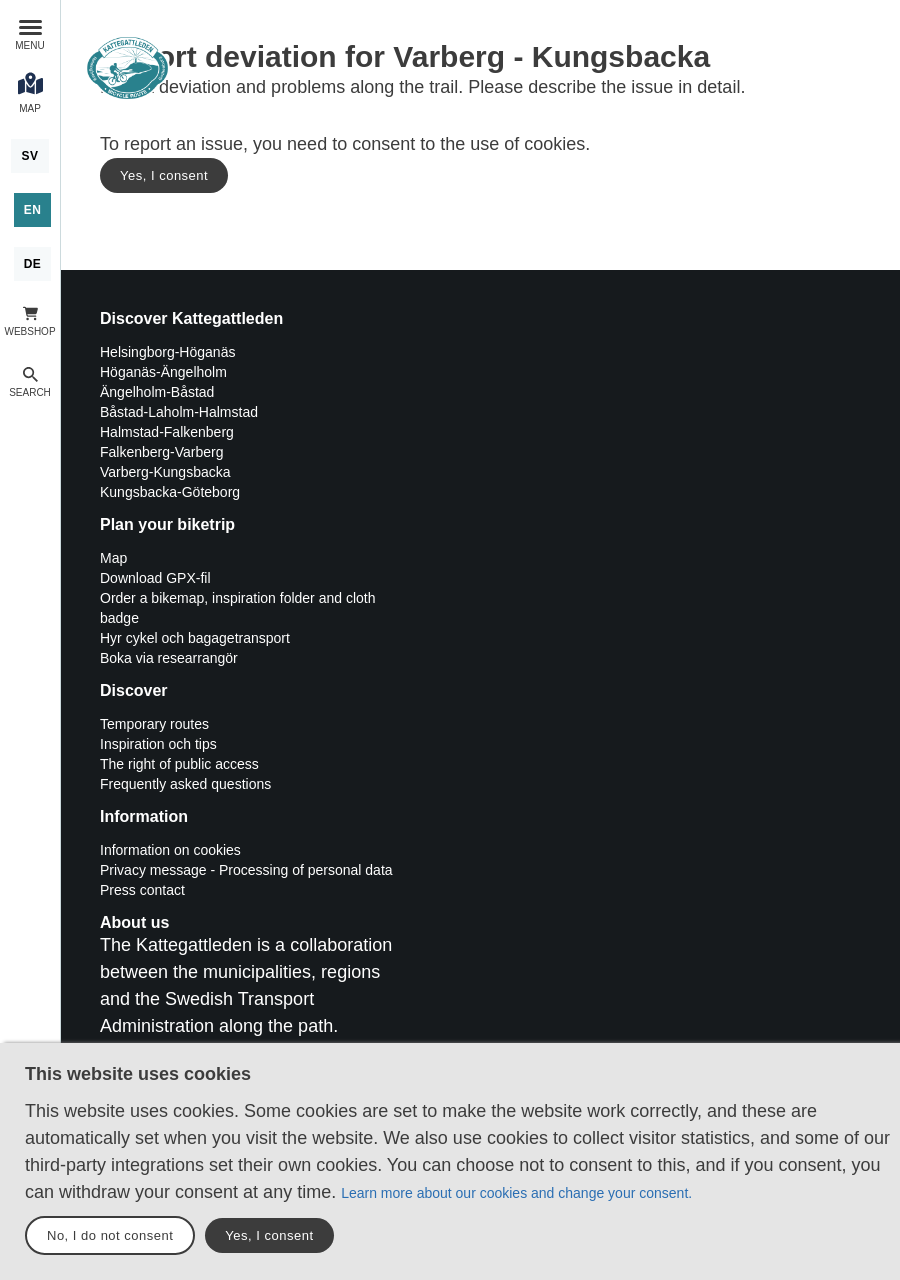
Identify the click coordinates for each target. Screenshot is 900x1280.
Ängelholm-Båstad (157, 392)
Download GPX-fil (155, 578)
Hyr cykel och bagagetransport (195, 638)
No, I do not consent (110, 1235)
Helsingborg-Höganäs (167, 352)
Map (113, 558)
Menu (29, 45)
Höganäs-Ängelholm (163, 372)
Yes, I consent (164, 175)
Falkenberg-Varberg (161, 452)
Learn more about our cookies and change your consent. (516, 1193)
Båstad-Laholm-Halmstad (179, 412)
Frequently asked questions (185, 784)
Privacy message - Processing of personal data (246, 870)
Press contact (142, 890)
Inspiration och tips (158, 744)
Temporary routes (154, 724)
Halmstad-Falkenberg (167, 432)
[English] (33, 210)
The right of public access (179, 764)
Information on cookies (170, 850)
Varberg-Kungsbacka (165, 472)
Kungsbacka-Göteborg (170, 492)
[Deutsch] (33, 264)
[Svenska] (29, 156)
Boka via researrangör (169, 658)
